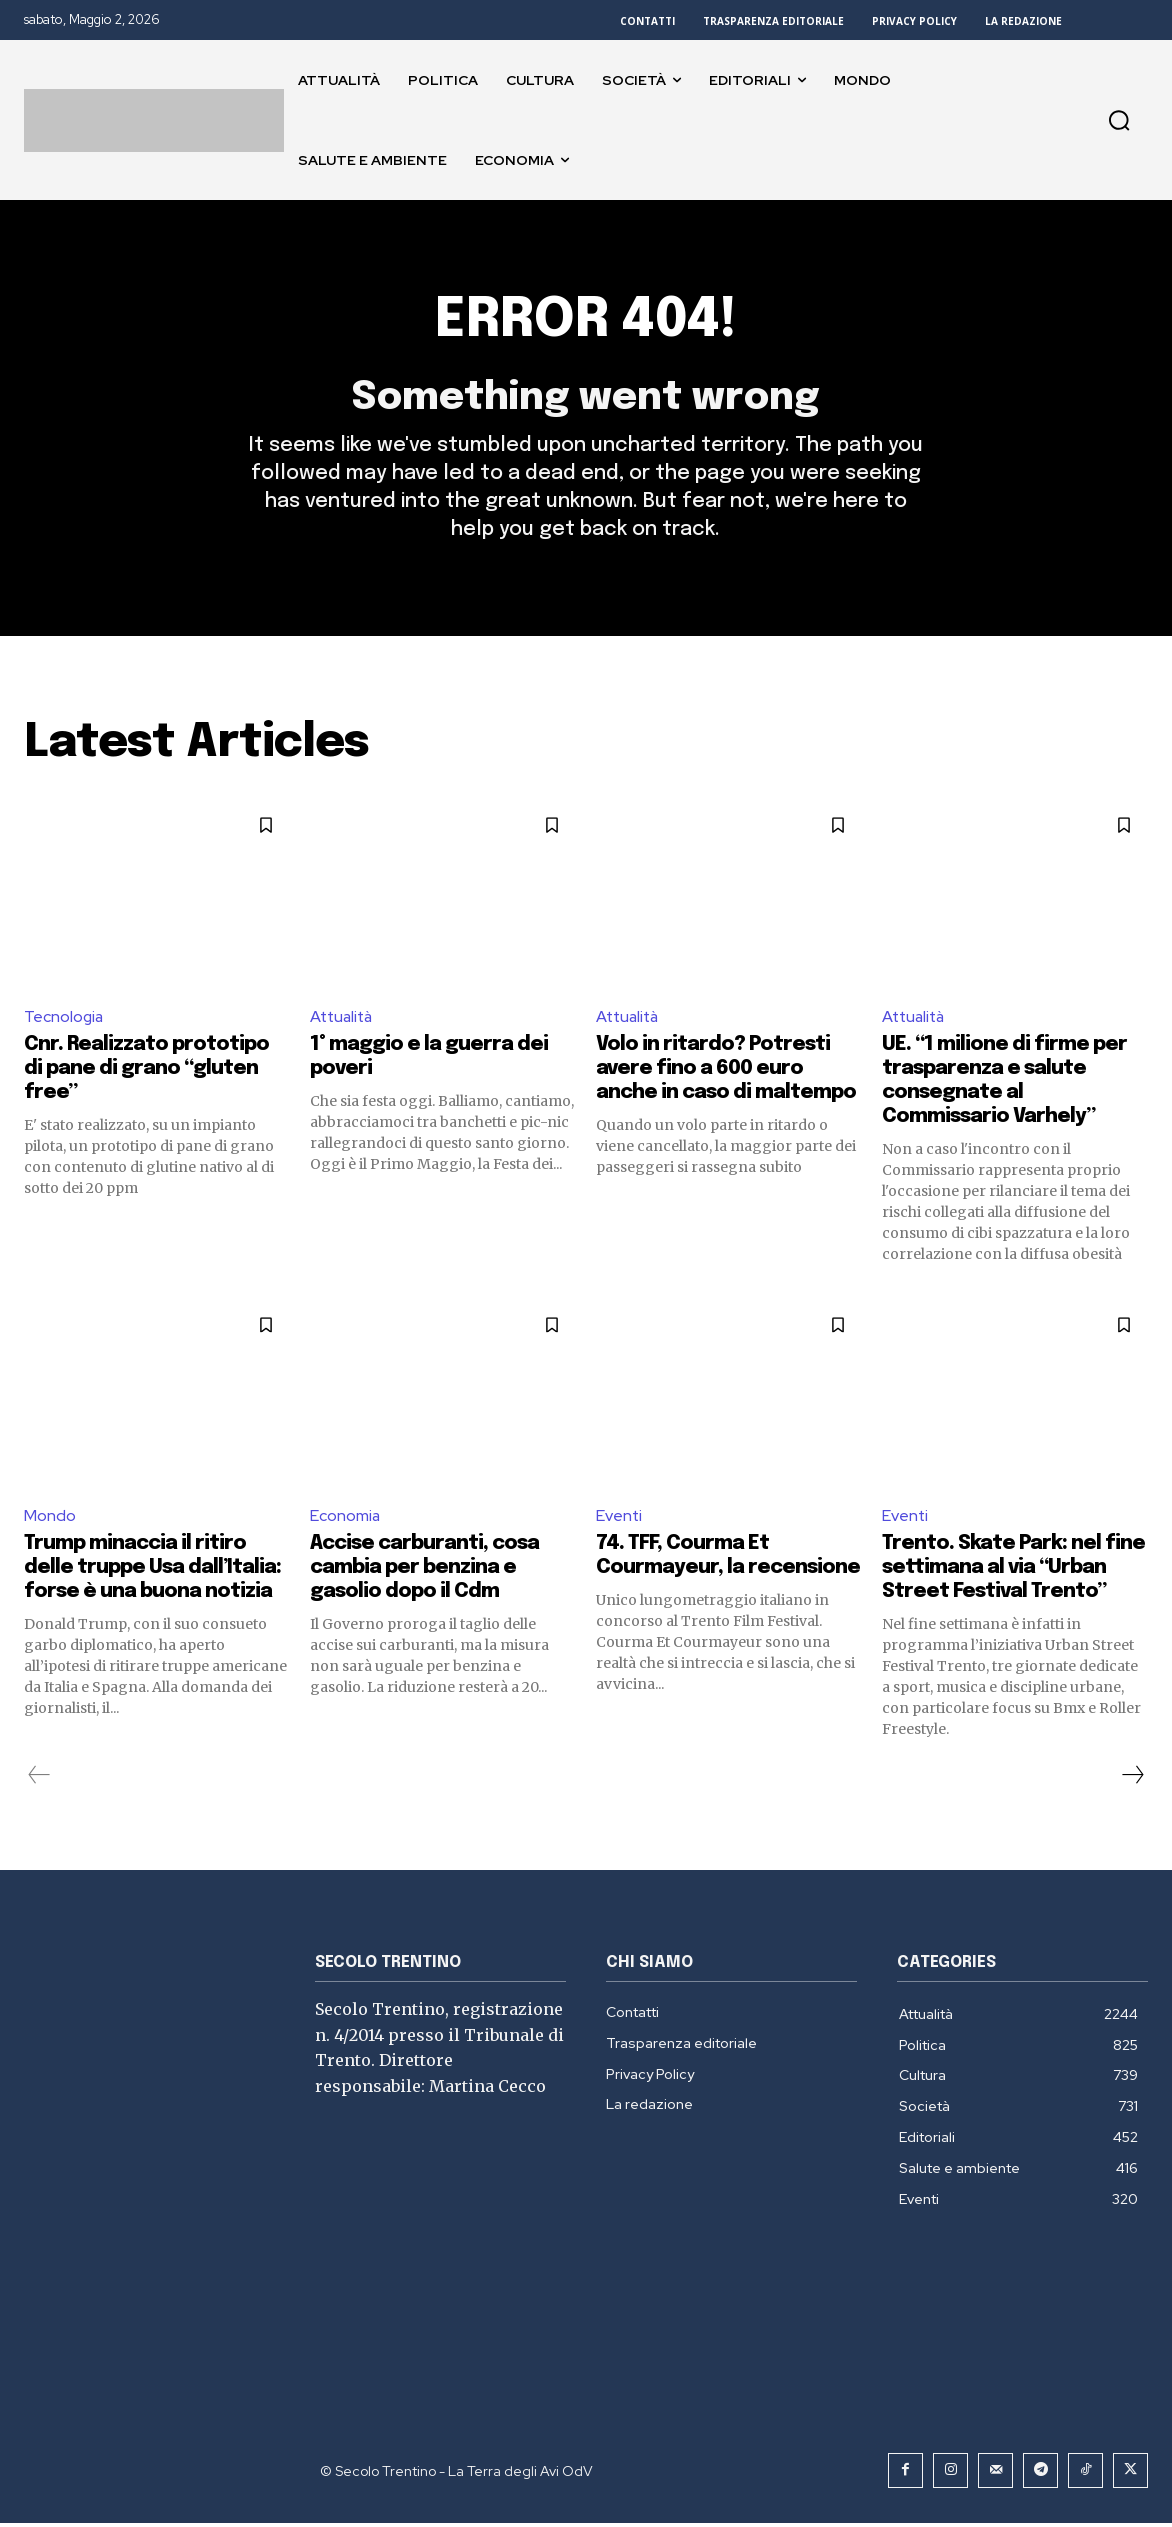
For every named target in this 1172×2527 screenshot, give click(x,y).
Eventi (619, 1518)
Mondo (50, 1518)
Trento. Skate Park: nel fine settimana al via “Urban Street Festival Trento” (1013, 1571)
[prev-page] (39, 1779)
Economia (345, 1518)
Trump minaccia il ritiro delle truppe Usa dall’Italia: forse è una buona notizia (152, 1571)
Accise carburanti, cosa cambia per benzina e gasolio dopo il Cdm (424, 1571)
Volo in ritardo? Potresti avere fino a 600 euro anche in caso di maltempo (726, 1071)
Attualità (343, 1018)
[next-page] (1132, 1779)
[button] (1119, 120)
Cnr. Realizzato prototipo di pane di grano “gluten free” (146, 1071)
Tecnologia (64, 1018)
